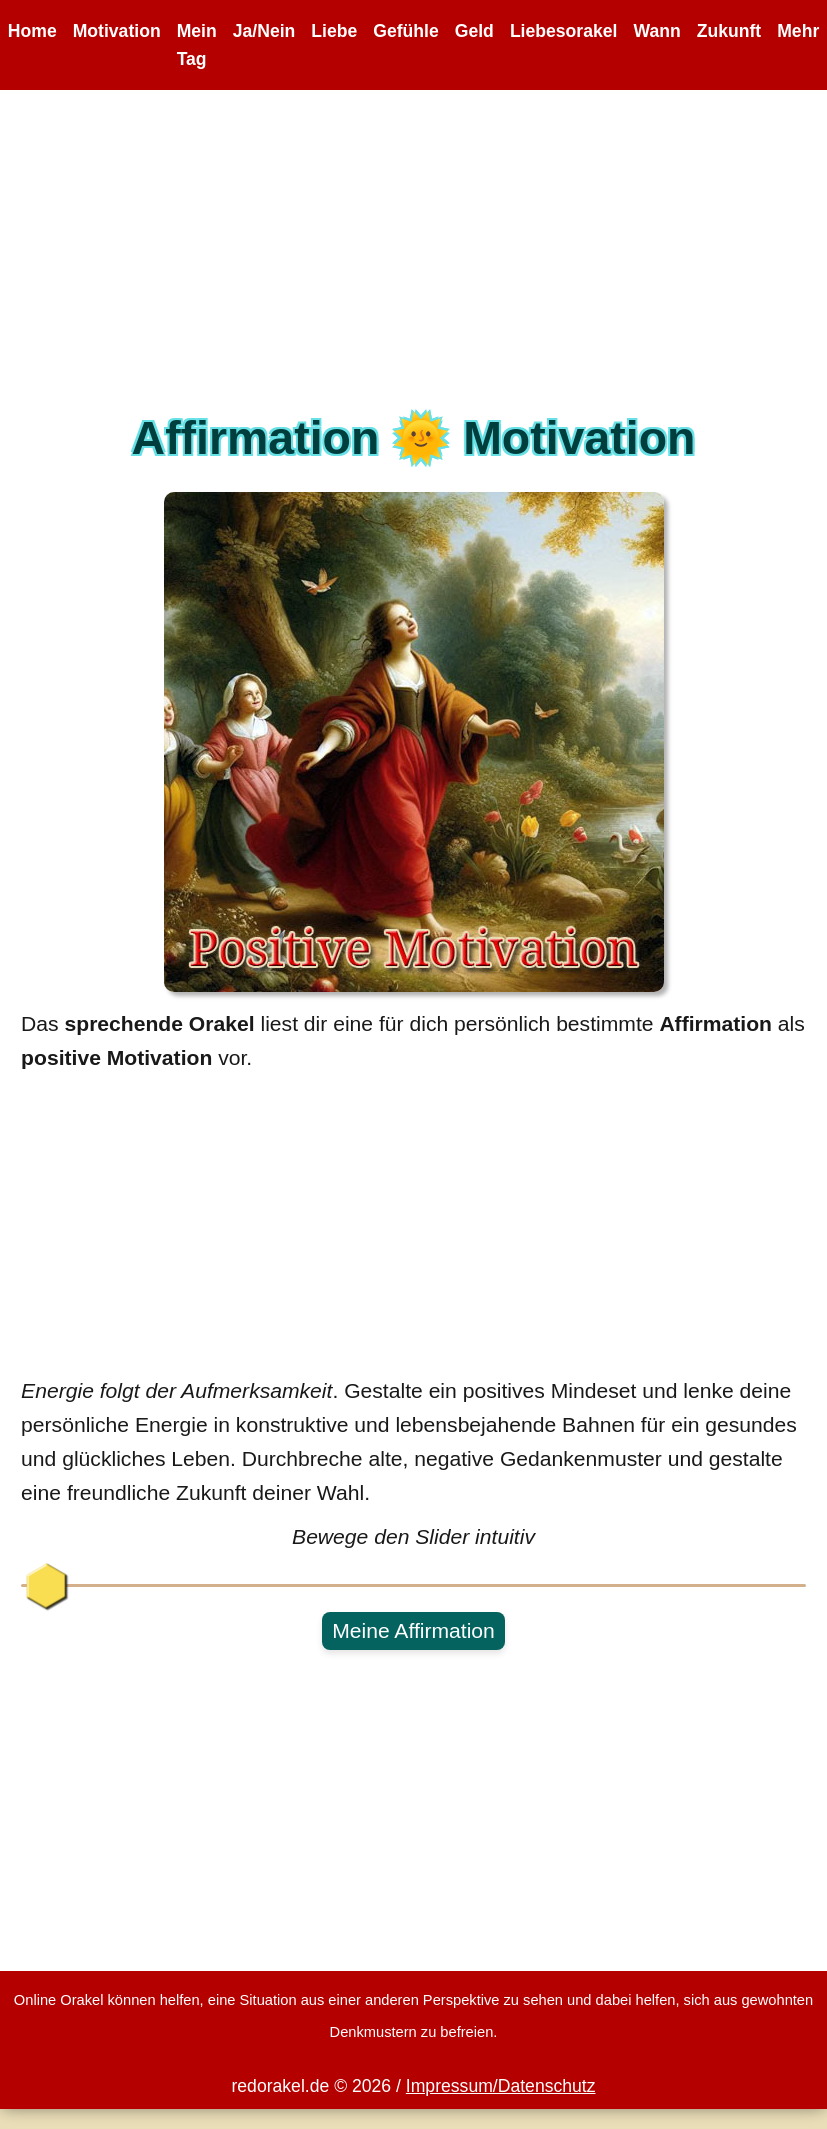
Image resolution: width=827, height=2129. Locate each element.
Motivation (117, 31)
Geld (474, 31)
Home (32, 31)
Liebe (334, 31)
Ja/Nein (264, 31)
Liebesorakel (564, 31)
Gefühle (406, 31)
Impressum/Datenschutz (501, 2086)
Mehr (798, 31)
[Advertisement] (414, 261)
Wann (656, 31)
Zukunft (729, 31)
